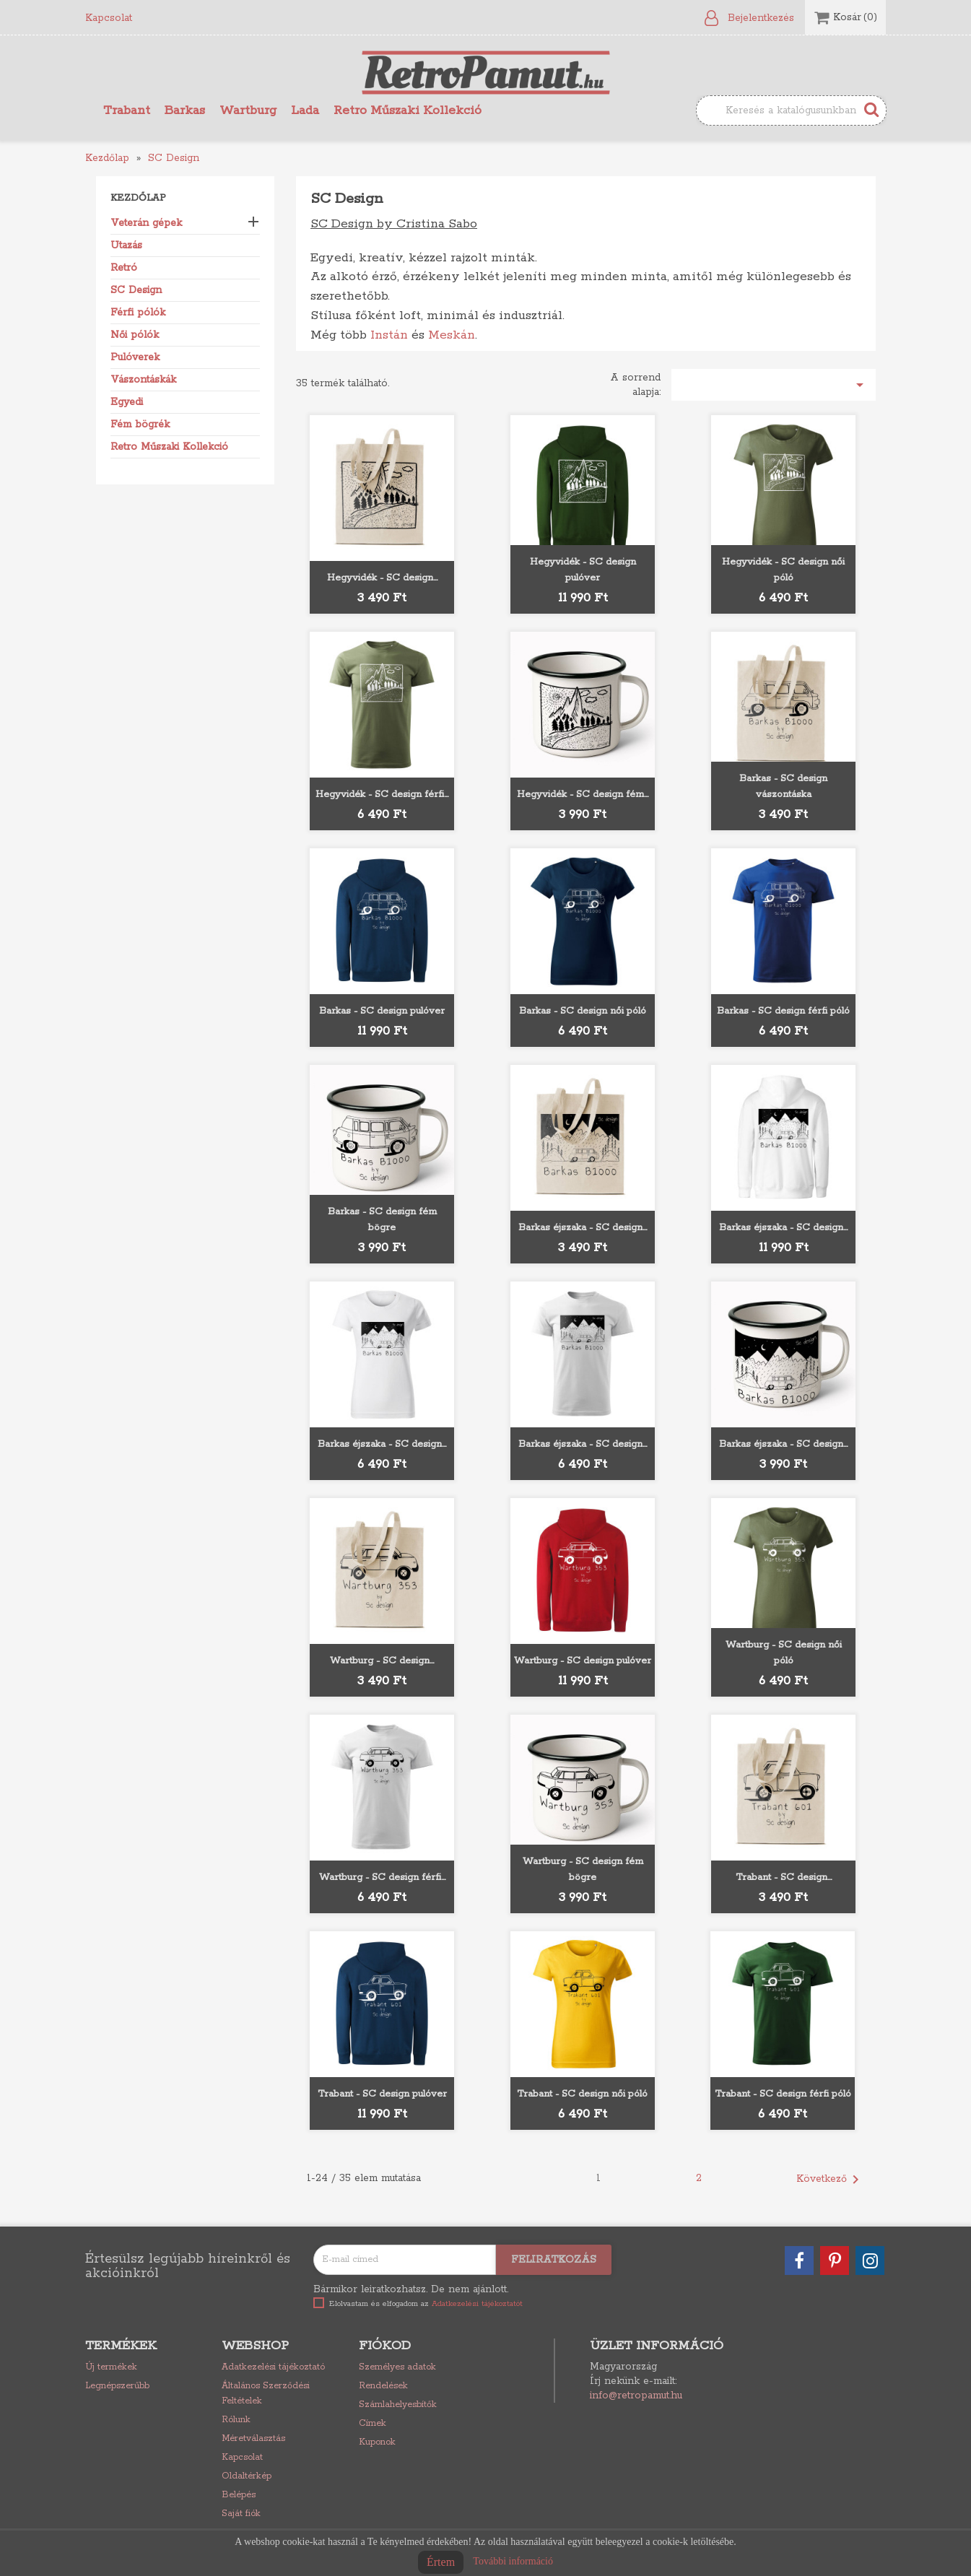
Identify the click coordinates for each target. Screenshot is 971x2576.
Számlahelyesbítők (398, 2404)
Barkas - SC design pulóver (382, 1011)
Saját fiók (241, 2513)
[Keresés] (791, 110)
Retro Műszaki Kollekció (408, 110)
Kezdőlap (138, 198)
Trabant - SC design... (784, 1877)
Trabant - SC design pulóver (382, 2094)
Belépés (239, 2495)
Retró (123, 267)
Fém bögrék (140, 424)
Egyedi (126, 402)
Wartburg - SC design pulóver (582, 1661)
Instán (389, 335)
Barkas (185, 110)
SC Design (136, 290)
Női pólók (134, 334)
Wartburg (248, 110)
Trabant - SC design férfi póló (783, 2094)
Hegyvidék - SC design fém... (582, 794)
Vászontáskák (143, 379)
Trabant (126, 110)
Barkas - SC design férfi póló (783, 1011)
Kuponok (377, 2442)
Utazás (126, 245)
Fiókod (385, 2346)
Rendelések (383, 2386)
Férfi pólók (137, 312)
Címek (372, 2423)
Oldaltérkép (246, 2476)
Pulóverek (135, 357)
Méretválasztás (253, 2438)
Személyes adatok (397, 2367)
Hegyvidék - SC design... (382, 578)
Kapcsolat (108, 18)
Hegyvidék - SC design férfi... (381, 794)
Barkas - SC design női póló (582, 1011)
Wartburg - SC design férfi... (382, 1877)
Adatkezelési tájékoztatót (477, 2304)
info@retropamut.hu (636, 2395)
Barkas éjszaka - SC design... (582, 1228)
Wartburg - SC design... (382, 1661)
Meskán (451, 335)
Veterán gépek (146, 223)
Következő (830, 2179)
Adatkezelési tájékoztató (273, 2367)
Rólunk (236, 2420)
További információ (513, 2561)
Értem (441, 2562)
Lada (305, 110)
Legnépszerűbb (117, 2386)
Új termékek (111, 2367)
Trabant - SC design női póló (582, 2094)
